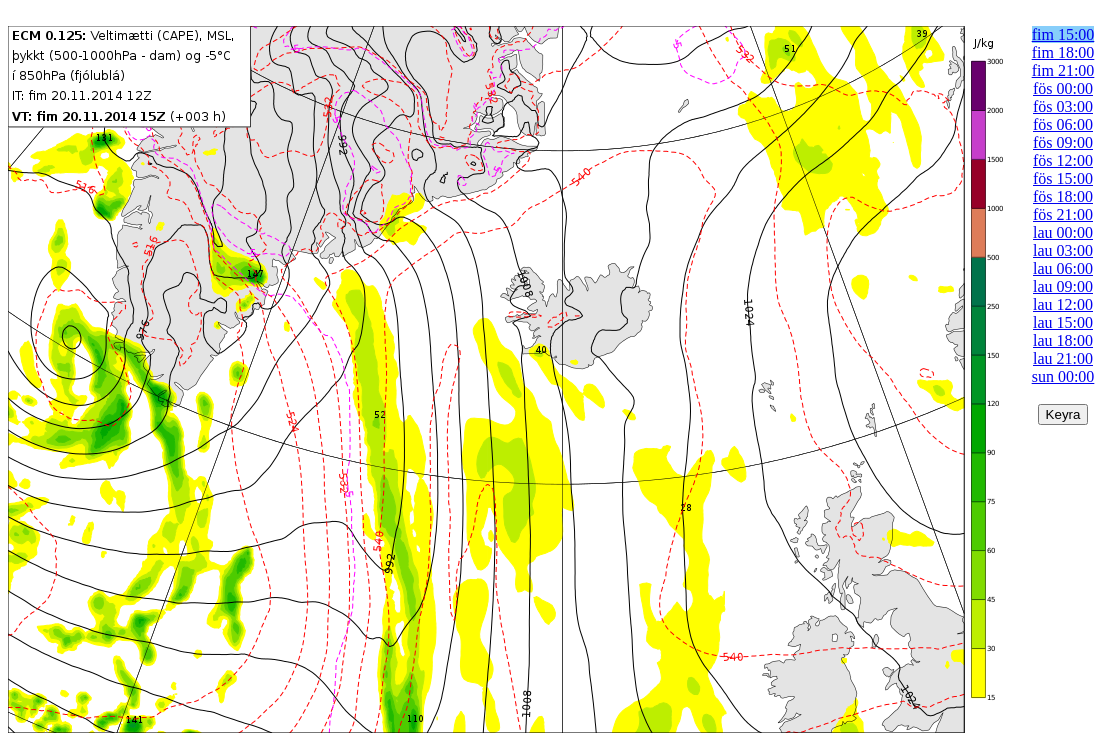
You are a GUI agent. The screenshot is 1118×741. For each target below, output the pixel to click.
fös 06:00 (1063, 124)
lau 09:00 (1063, 286)
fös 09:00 (1063, 142)
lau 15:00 (1063, 322)
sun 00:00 (1063, 376)
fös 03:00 (1063, 106)
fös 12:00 (1063, 160)
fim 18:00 (1063, 52)
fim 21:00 (1063, 70)
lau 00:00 (1063, 232)
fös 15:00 (1063, 178)
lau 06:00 (1063, 268)
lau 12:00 (1063, 304)
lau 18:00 (1063, 340)
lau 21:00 (1063, 358)
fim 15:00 (1063, 34)
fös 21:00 (1063, 214)
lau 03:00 (1063, 250)
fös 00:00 (1063, 88)
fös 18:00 (1063, 196)
